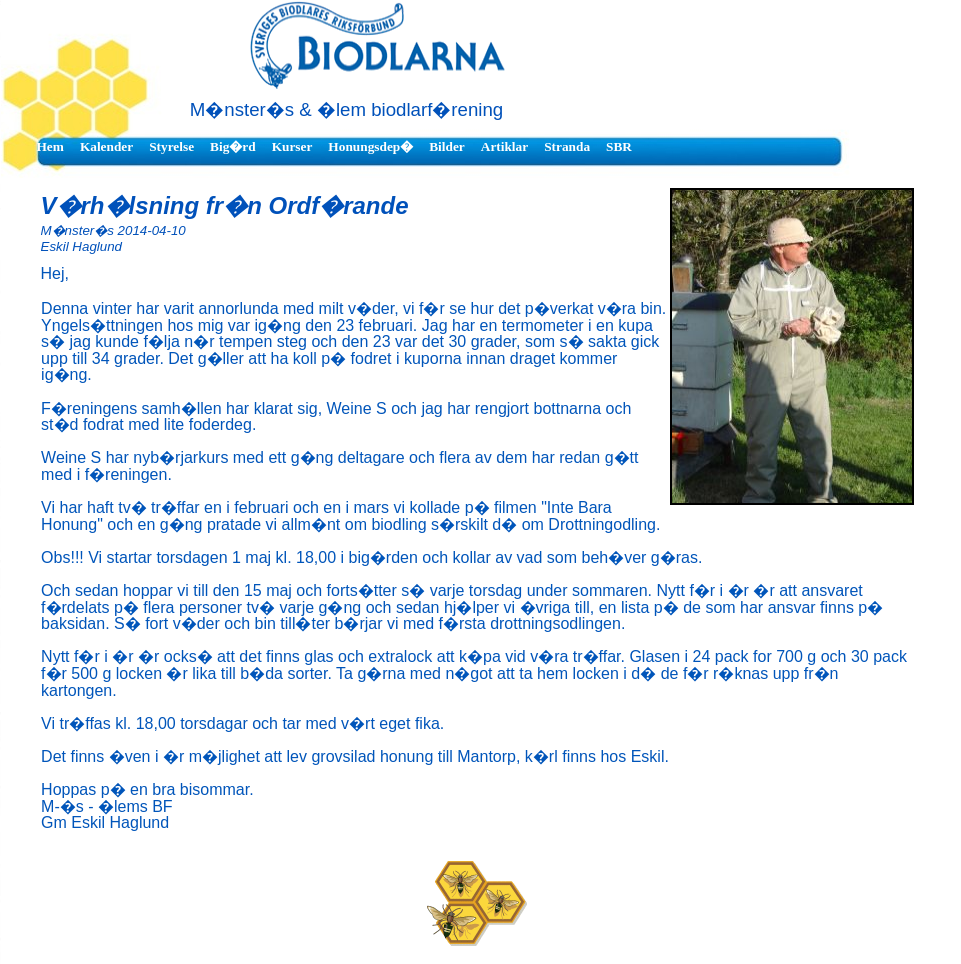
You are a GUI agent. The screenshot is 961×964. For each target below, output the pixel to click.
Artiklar (504, 146)
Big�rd (233, 146)
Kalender (106, 146)
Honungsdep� (370, 146)
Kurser (292, 146)
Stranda (567, 146)
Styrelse (171, 146)
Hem (50, 146)
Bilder (447, 146)
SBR (619, 146)
